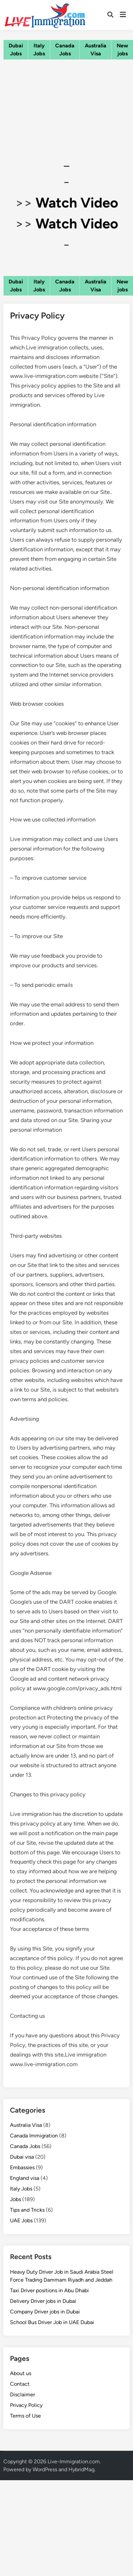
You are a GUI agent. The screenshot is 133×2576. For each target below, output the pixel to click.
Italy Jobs (21, 2189)
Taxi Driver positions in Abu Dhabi (49, 2290)
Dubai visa (22, 2157)
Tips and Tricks (27, 2210)
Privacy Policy (26, 2405)
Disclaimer (22, 2394)
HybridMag (81, 2469)
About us (20, 2373)
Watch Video (77, 202)
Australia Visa (26, 2125)
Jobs (15, 2199)
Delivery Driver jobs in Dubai (43, 2301)
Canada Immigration (34, 2135)
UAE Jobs (21, 2220)
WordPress (45, 2469)
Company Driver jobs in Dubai (45, 2311)
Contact (20, 2384)
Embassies (22, 2167)
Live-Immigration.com (74, 2461)
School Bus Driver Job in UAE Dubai (52, 2322)
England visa (24, 2178)
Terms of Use (25, 2416)
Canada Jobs (25, 2146)
